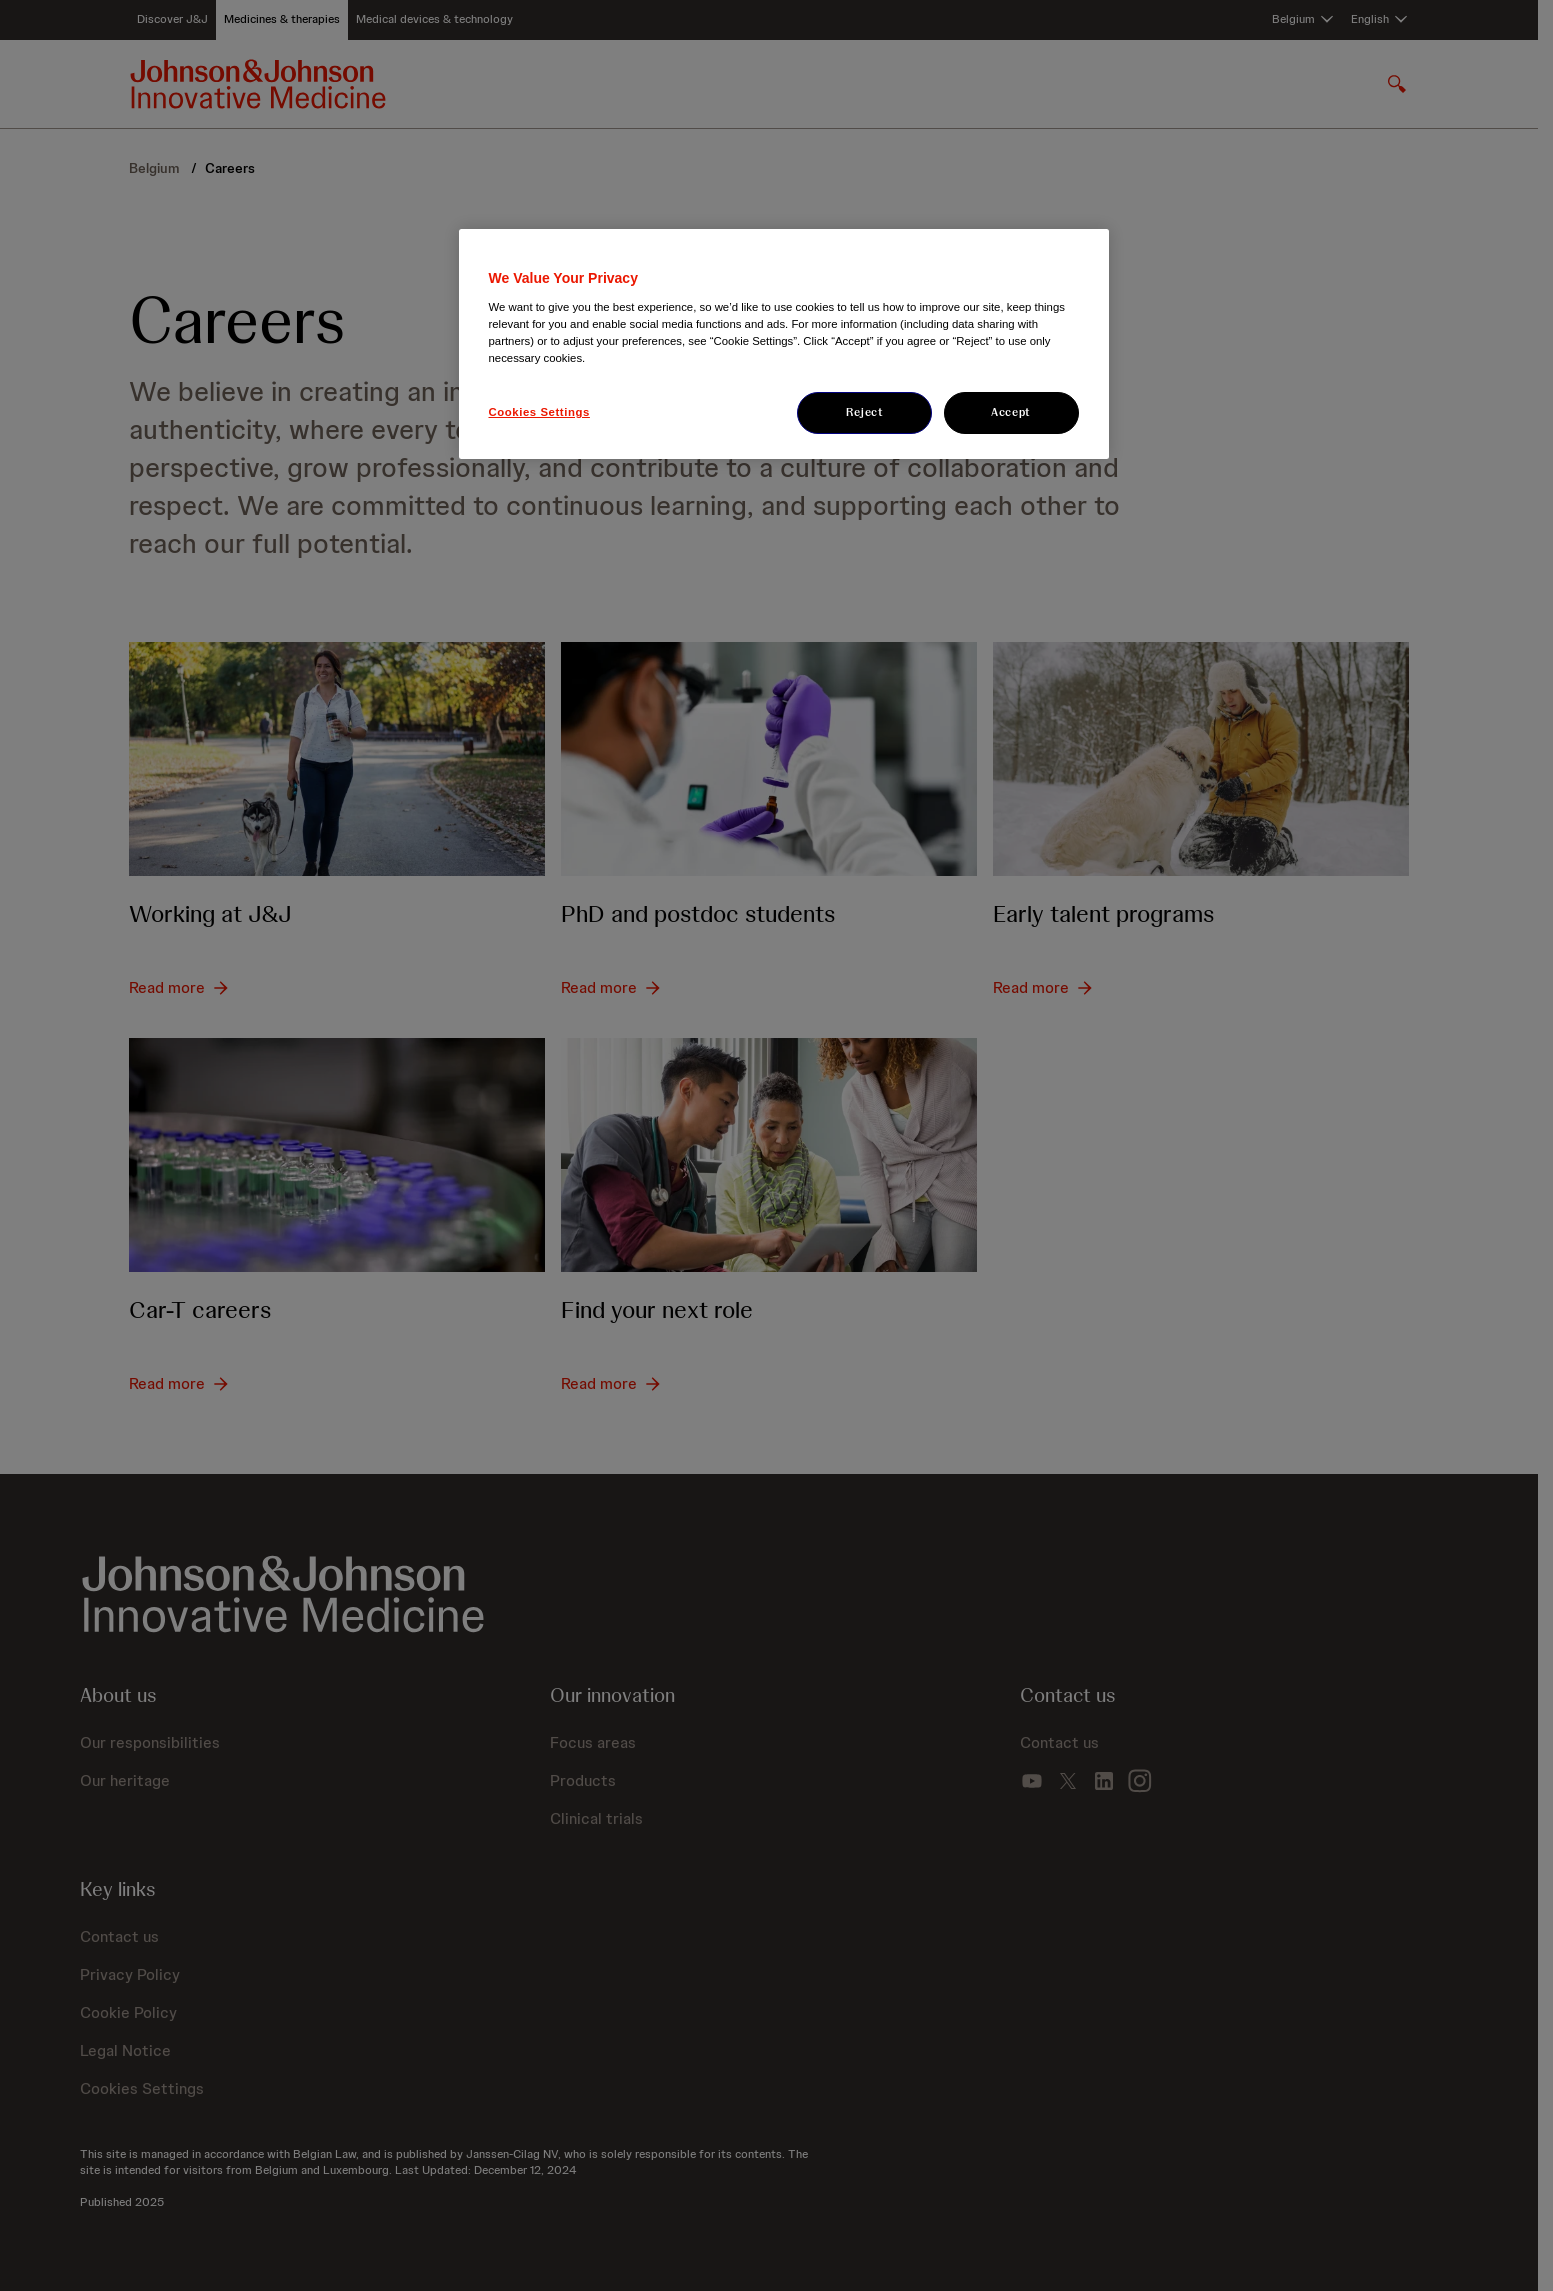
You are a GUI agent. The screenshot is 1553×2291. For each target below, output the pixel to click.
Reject (864, 412)
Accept (1010, 412)
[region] (784, 344)
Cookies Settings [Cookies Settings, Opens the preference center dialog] (539, 412)
